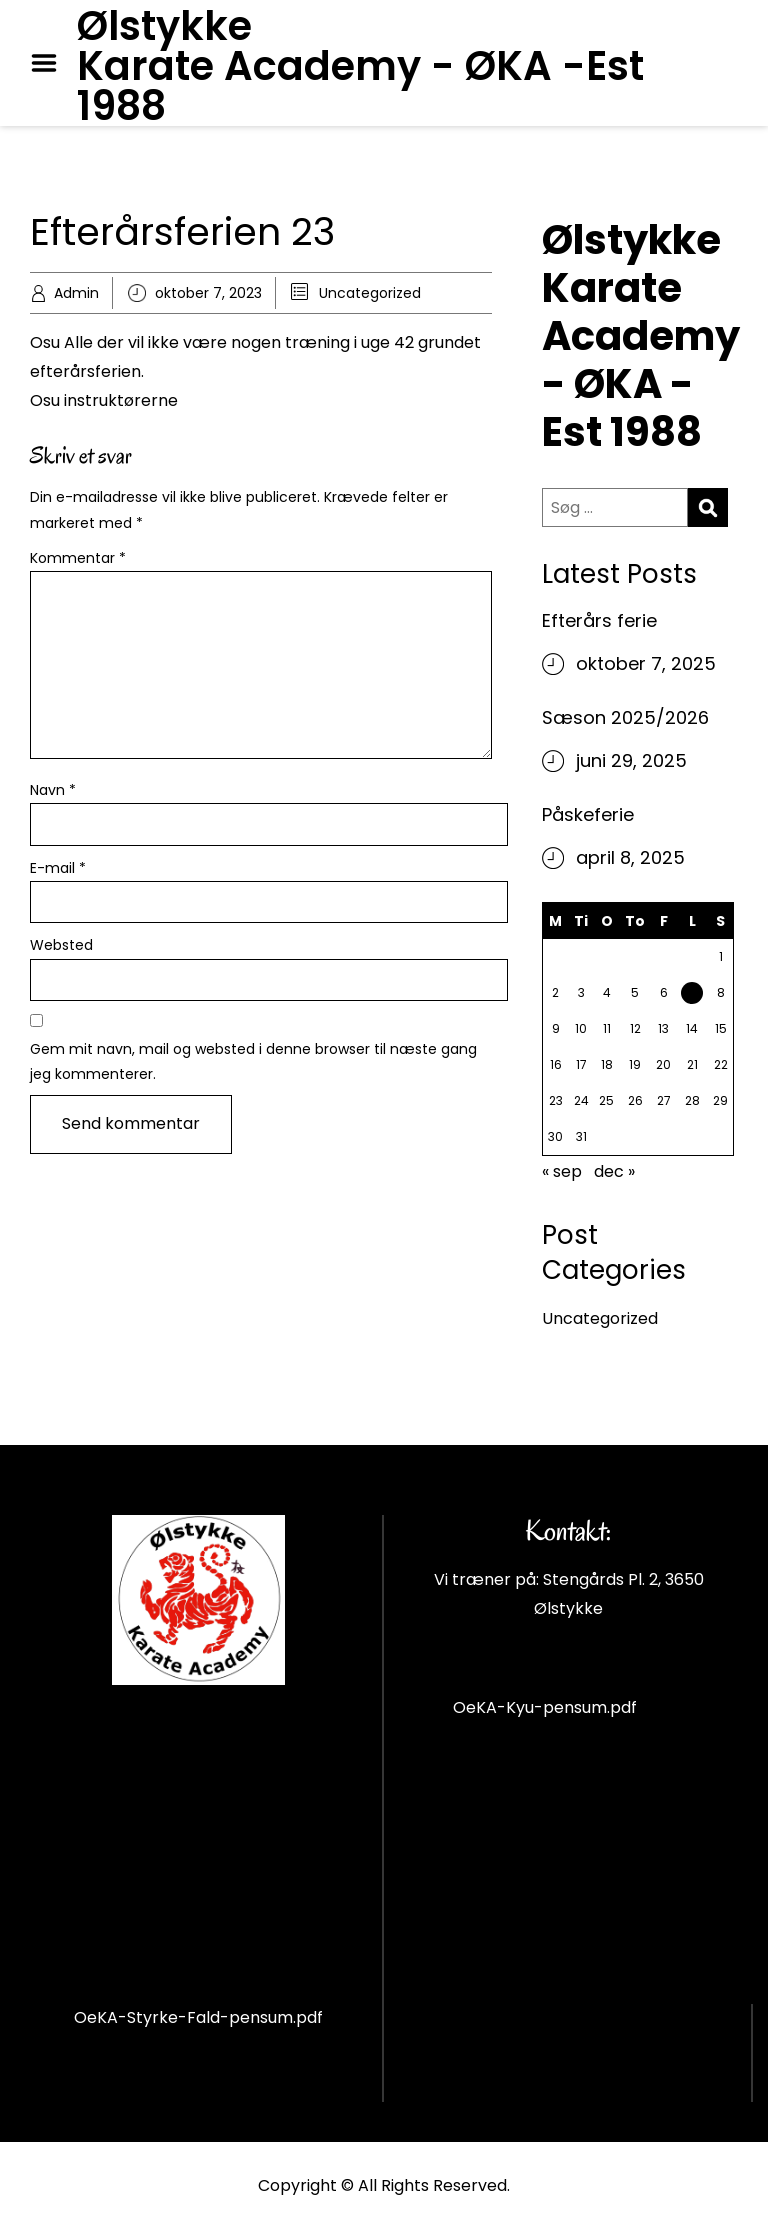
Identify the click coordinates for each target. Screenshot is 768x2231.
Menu (51, 63)
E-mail (58, 868)
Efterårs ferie (599, 620)
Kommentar (78, 558)
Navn (53, 790)
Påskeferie (588, 814)
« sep (562, 1171)
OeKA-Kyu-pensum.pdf (545, 1707)
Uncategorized (370, 293)
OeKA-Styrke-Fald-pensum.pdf (198, 2017)
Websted (61, 945)
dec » (614, 1171)
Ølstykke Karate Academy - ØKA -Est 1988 (360, 66)
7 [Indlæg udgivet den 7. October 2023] (692, 997)
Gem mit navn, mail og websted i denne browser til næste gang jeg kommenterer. (253, 1061)
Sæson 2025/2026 (625, 717)
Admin (76, 293)
